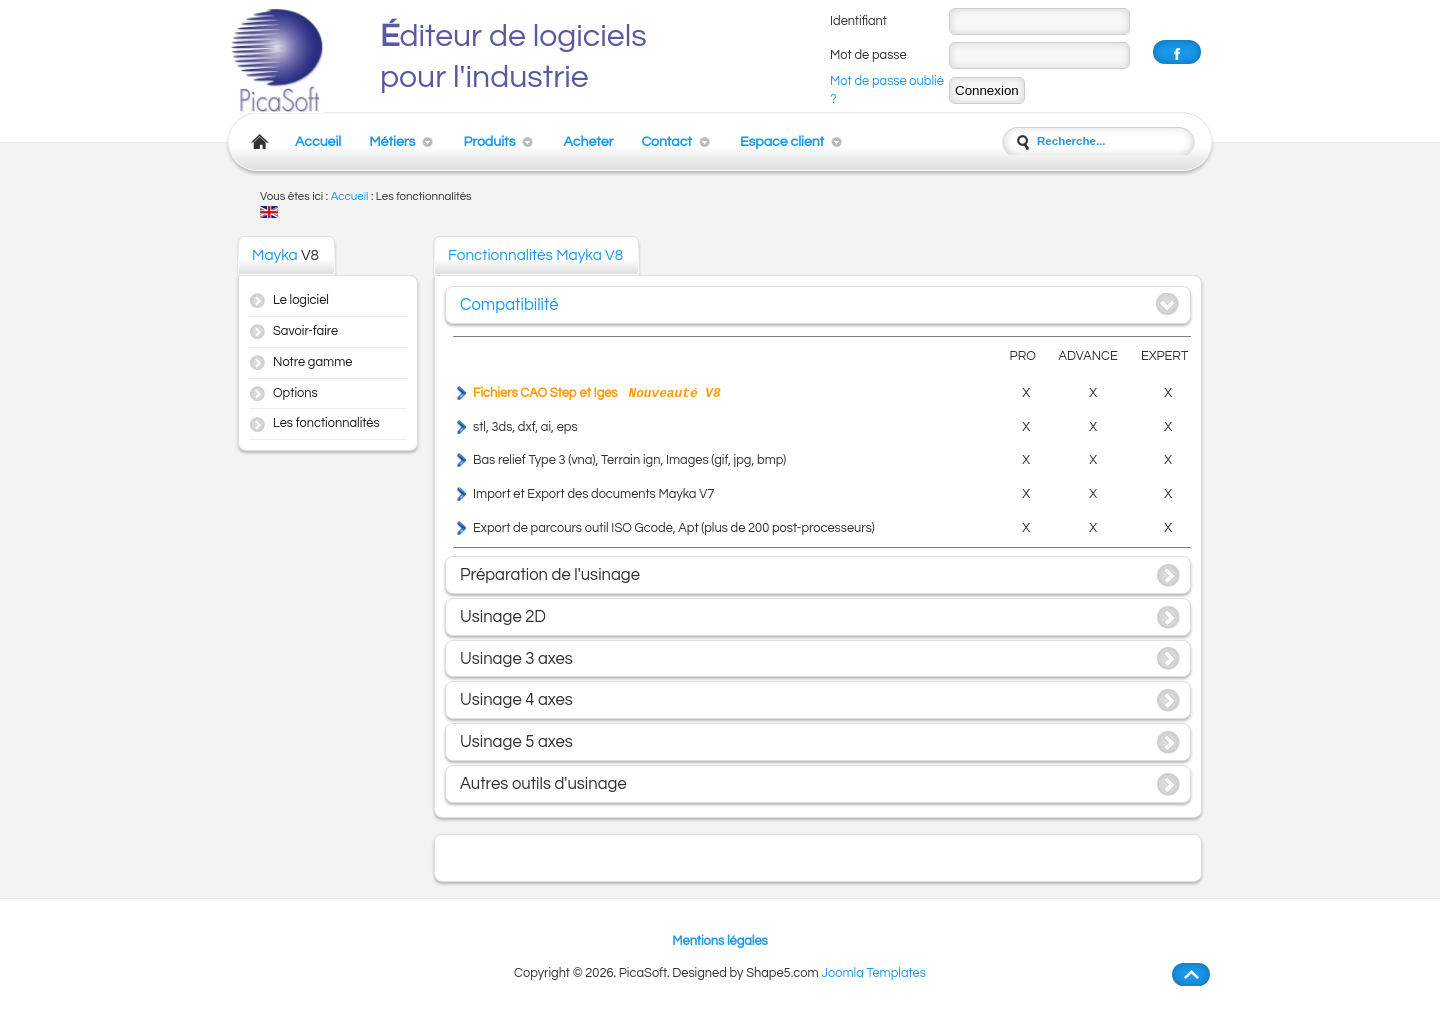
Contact (666, 141)
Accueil (318, 141)
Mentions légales (720, 941)
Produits (489, 141)
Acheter (588, 141)
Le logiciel (301, 300)
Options (295, 393)
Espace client (782, 141)
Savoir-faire (305, 331)
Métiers (392, 141)
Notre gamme (312, 362)
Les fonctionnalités (326, 423)
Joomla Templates (873, 973)
